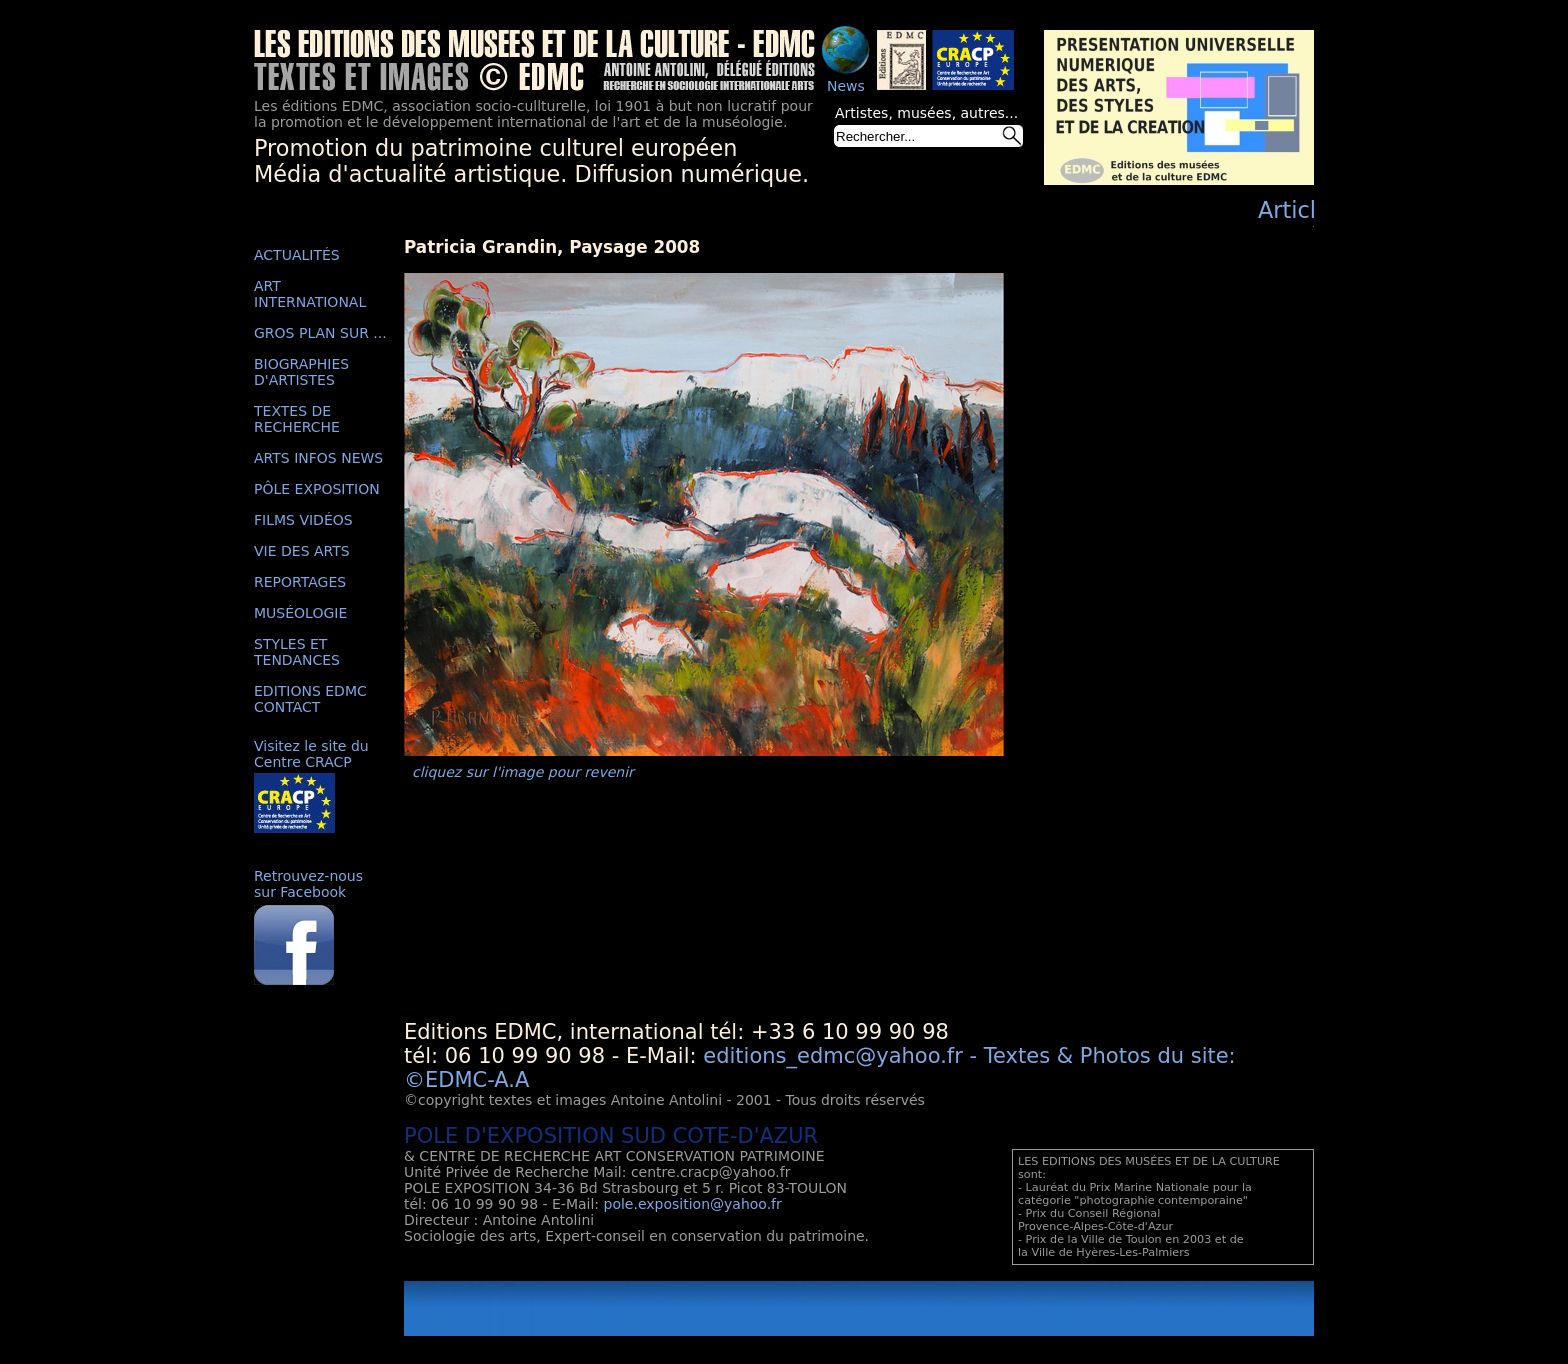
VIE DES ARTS (302, 551)
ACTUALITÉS (297, 255)
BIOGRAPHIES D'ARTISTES (301, 372)
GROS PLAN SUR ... (320, 333)
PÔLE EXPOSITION (317, 489)
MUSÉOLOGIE (300, 613)
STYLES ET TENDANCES (297, 652)
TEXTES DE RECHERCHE (297, 419)
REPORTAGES (300, 582)
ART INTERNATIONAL (310, 294)
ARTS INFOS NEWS (318, 458)
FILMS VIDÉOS (303, 520)
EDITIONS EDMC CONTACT (310, 699)
